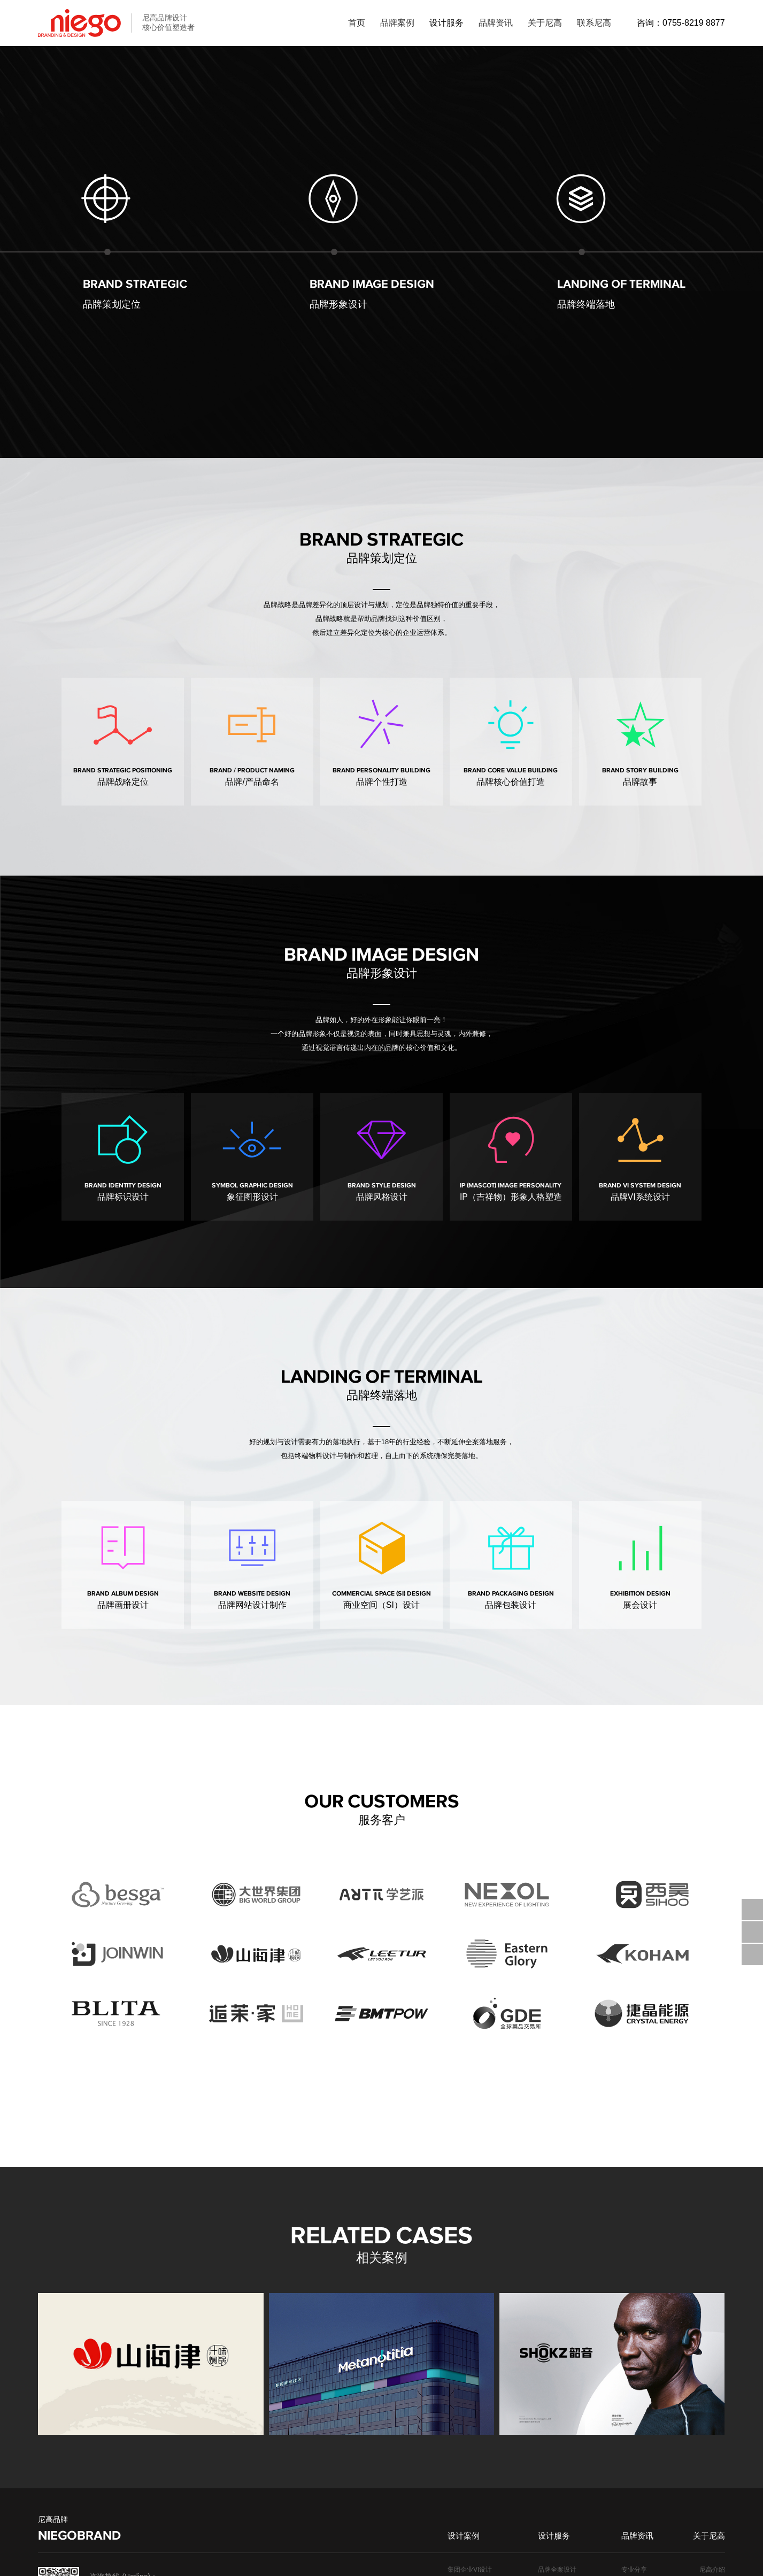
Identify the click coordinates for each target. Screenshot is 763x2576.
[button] (744, 2163)
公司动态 (634, 2399)
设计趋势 (634, 2384)
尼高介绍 (712, 2369)
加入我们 (712, 2429)
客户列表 (712, 2399)
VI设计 (630, 2444)
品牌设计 (634, 2414)
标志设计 (634, 2429)
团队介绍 (712, 2384)
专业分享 (634, 2369)
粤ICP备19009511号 (202, 2560)
